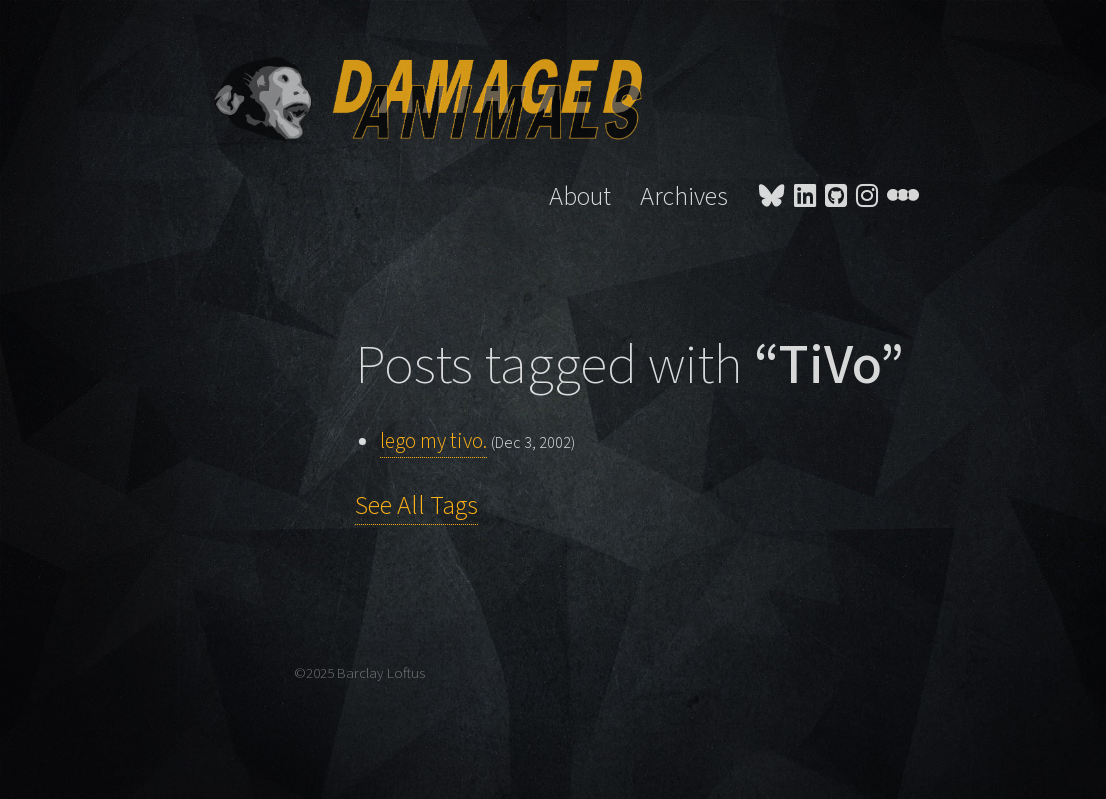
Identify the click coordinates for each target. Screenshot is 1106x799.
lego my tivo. (433, 441)
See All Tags (416, 506)
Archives (684, 197)
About (580, 197)
